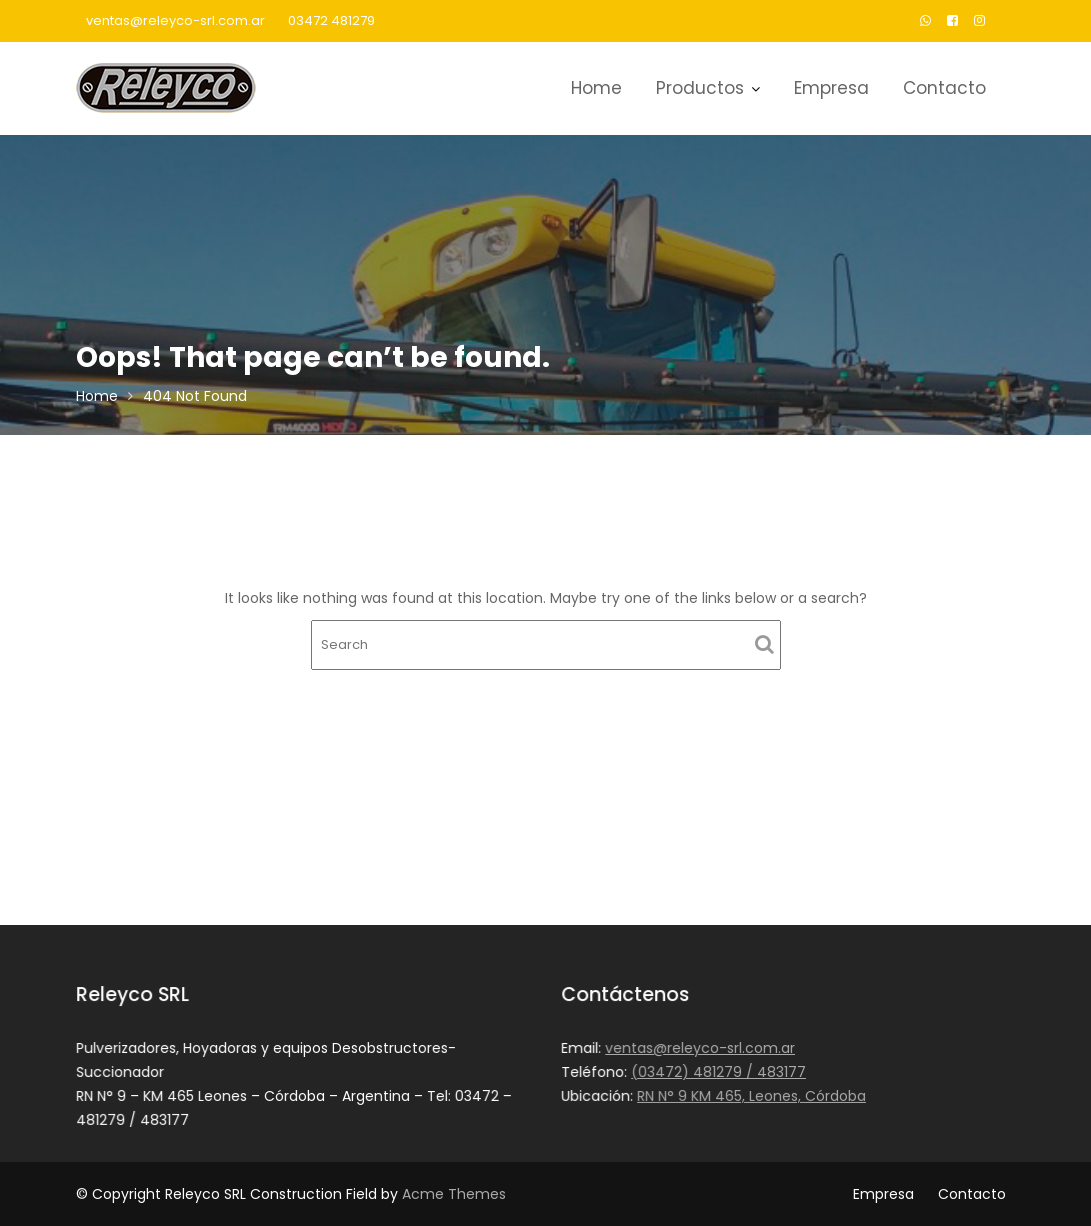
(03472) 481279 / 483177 (718, 1072)
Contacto (944, 88)
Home (596, 88)
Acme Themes (454, 1194)
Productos (700, 88)
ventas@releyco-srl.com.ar (175, 20)
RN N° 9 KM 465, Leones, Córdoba (751, 1095)
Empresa (831, 88)
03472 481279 (331, 20)
